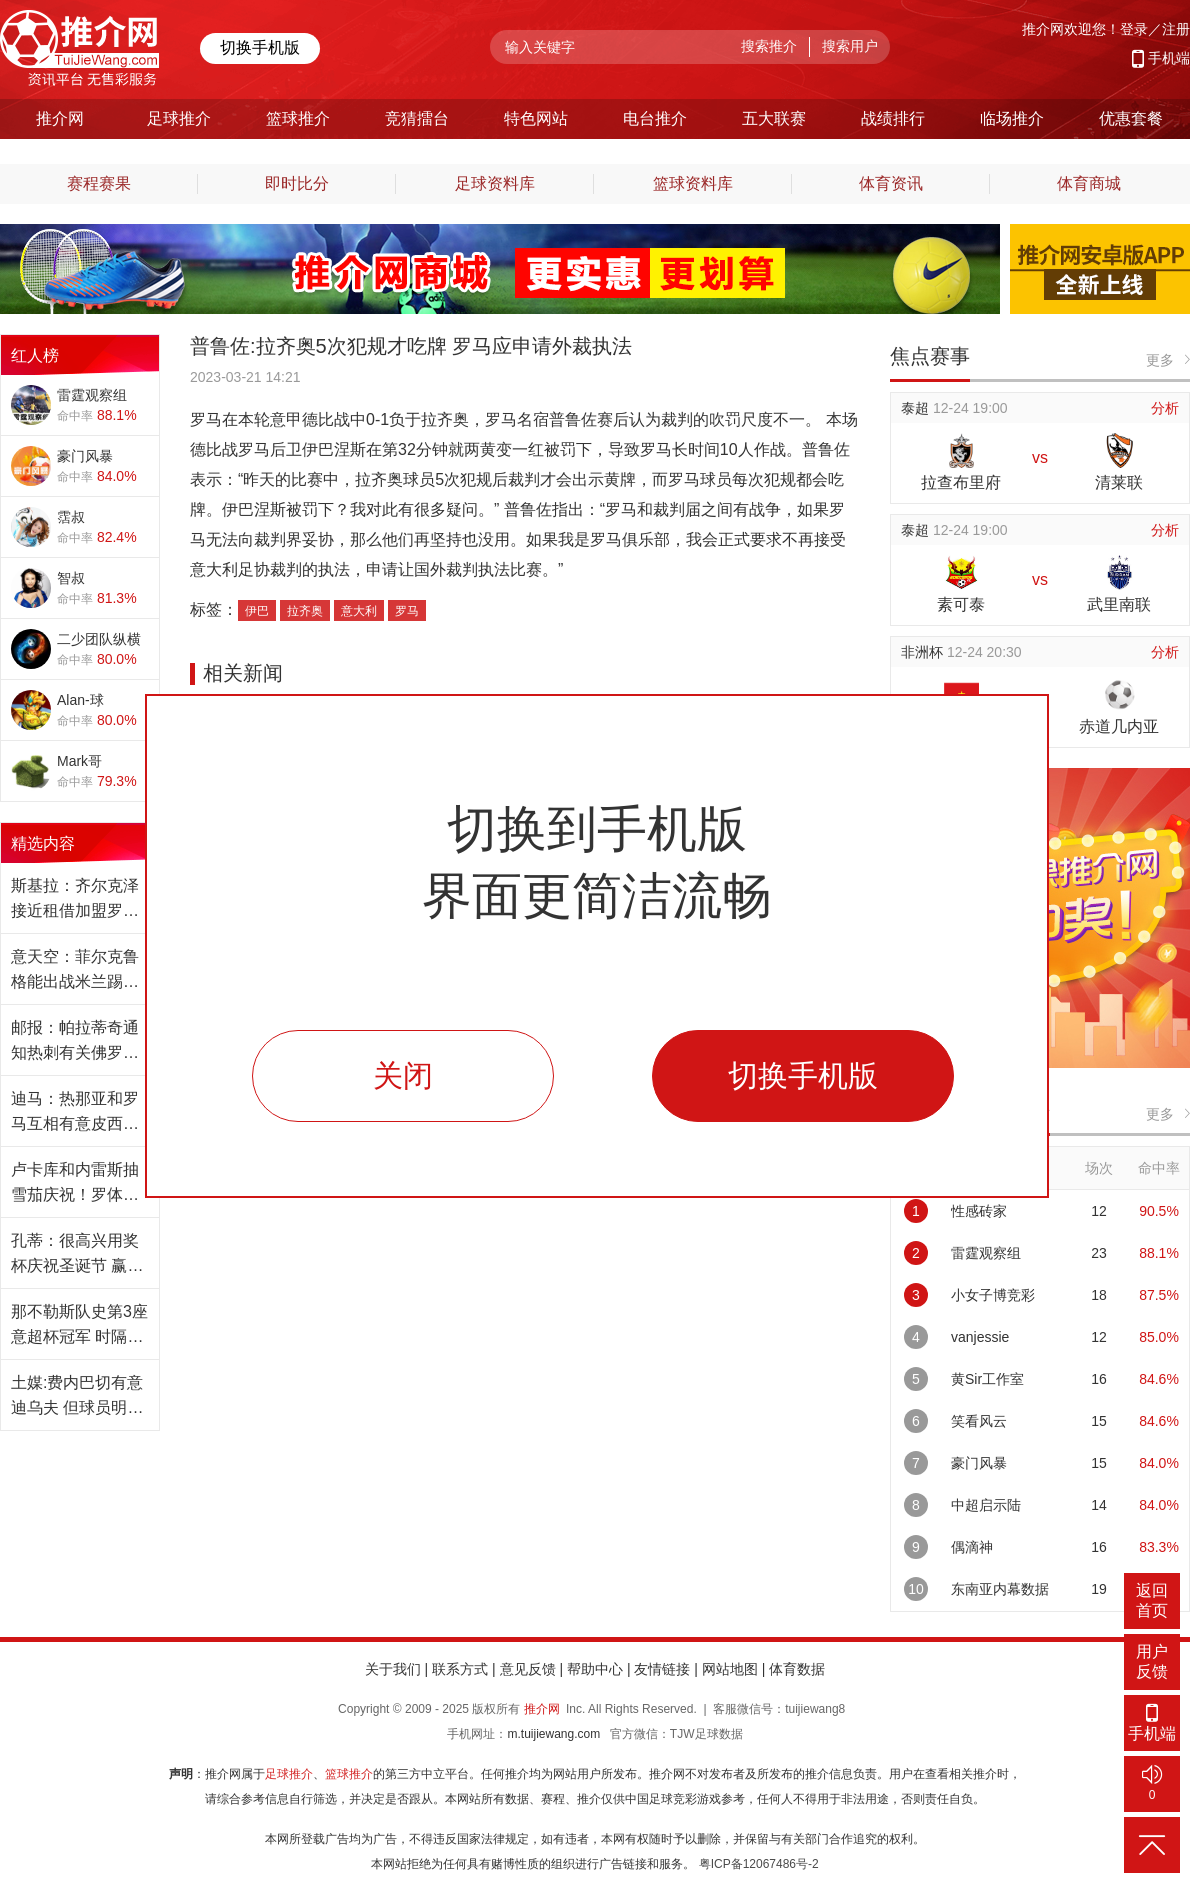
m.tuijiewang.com (553, 1734)
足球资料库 (495, 183)
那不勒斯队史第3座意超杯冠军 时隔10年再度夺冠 (79, 1326)
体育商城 (1089, 183)
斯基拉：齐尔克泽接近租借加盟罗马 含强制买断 (75, 900)
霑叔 (71, 517)
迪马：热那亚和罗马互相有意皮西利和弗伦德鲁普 (75, 1113)
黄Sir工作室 (987, 1379)
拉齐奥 (305, 611)
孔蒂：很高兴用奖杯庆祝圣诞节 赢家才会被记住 (77, 1255)
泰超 (917, 408)
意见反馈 (528, 1669)
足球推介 (289, 1774)
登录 (1134, 29)
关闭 (403, 1075)
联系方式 (460, 1669)
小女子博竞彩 (993, 1295)
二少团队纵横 (99, 639)
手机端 (1169, 58)
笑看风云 (979, 1421)
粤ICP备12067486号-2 (759, 1864)
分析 (1165, 408)
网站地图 (730, 1669)
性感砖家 (979, 1211)
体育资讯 (891, 183)
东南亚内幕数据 (1000, 1589)
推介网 (542, 1709)
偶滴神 (972, 1547)
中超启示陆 (986, 1505)
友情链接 (662, 1669)
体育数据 (797, 1669)
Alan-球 (80, 700)
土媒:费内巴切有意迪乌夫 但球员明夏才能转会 (77, 1397)
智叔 (71, 578)
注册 (1176, 29)
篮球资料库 (693, 183)
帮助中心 (595, 1669)
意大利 (359, 611)
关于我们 (393, 1669)
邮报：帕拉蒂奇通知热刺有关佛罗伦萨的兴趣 (75, 1042)
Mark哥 (79, 761)
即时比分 (297, 183)
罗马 (407, 611)
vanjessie (980, 1337)
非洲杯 (924, 652)
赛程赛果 (99, 183)
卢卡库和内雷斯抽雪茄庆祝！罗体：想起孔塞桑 (75, 1184)
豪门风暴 (85, 456)
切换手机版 (260, 47)
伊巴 (257, 611)
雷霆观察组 (92, 395)
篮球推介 (349, 1774)
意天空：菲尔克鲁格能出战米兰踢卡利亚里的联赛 (75, 971)
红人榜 (35, 355)
